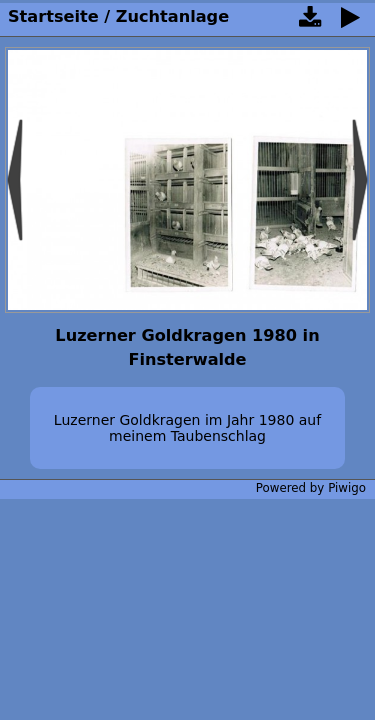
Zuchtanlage (172, 16)
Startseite (53, 16)
